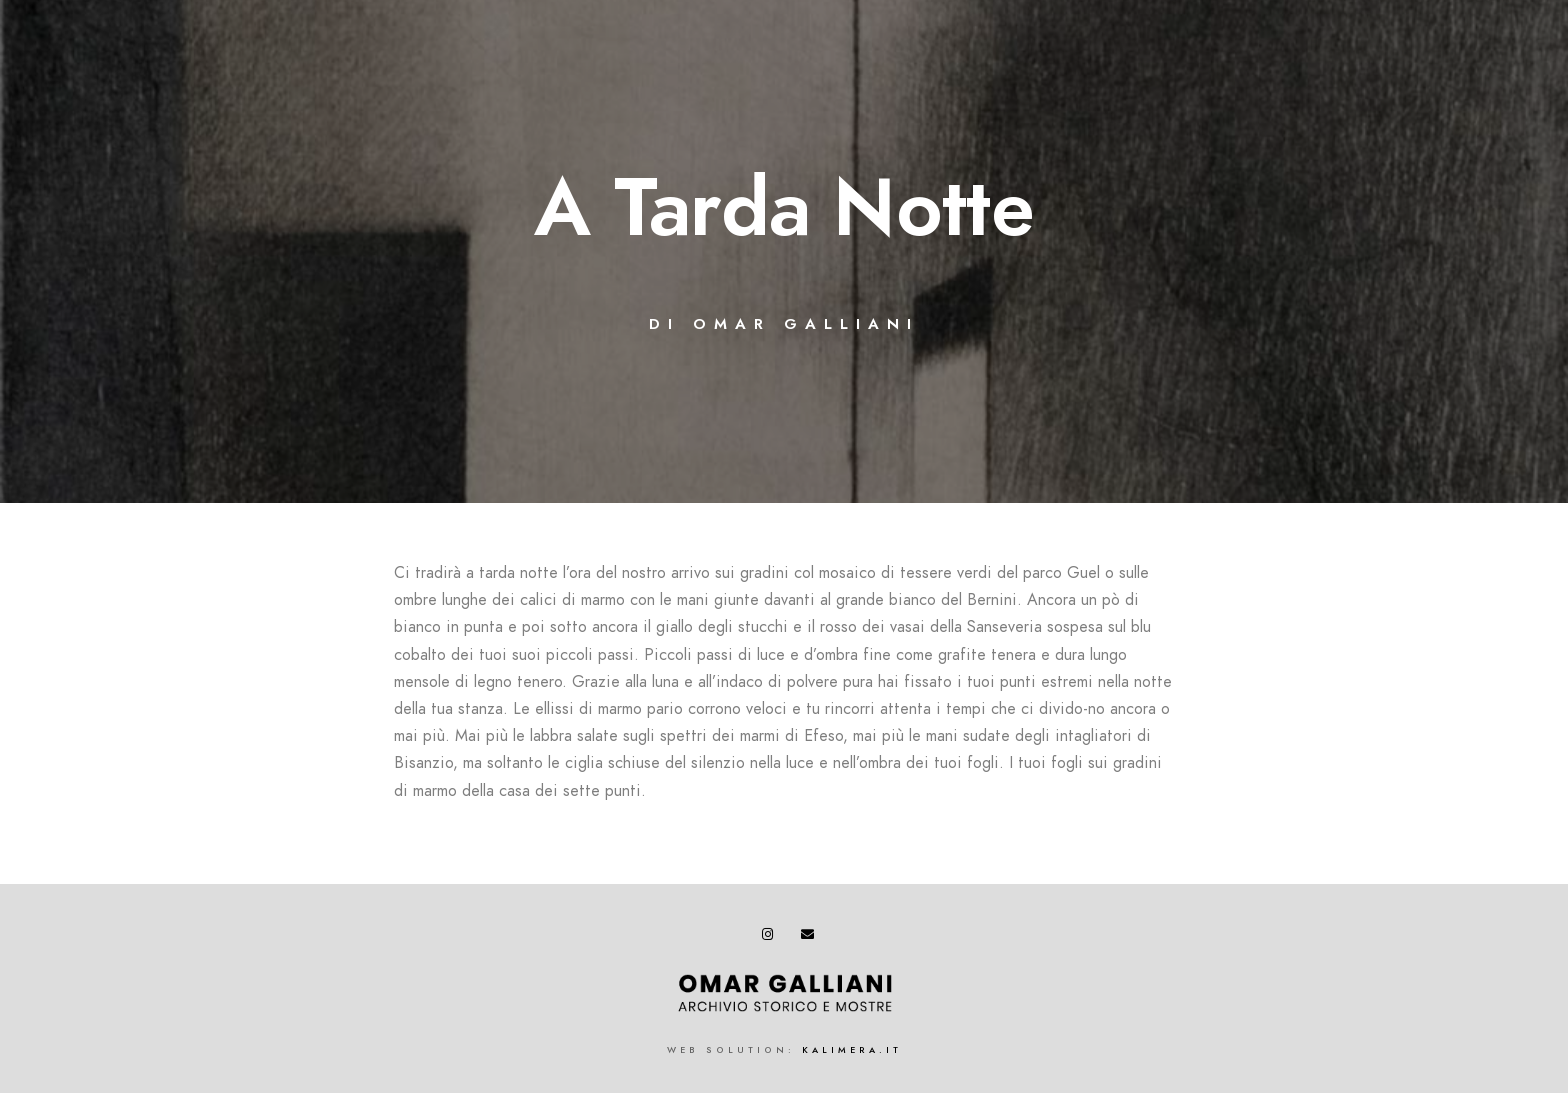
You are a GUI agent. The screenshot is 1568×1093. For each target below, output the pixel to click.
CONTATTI (1464, 82)
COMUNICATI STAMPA (1315, 82)
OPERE (724, 82)
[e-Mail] (1491, 41)
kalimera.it (852, 1050)
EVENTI (951, 82)
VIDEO (1178, 82)
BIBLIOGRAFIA (836, 82)
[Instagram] (1456, 41)
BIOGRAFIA (623, 82)
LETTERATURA (1067, 82)
